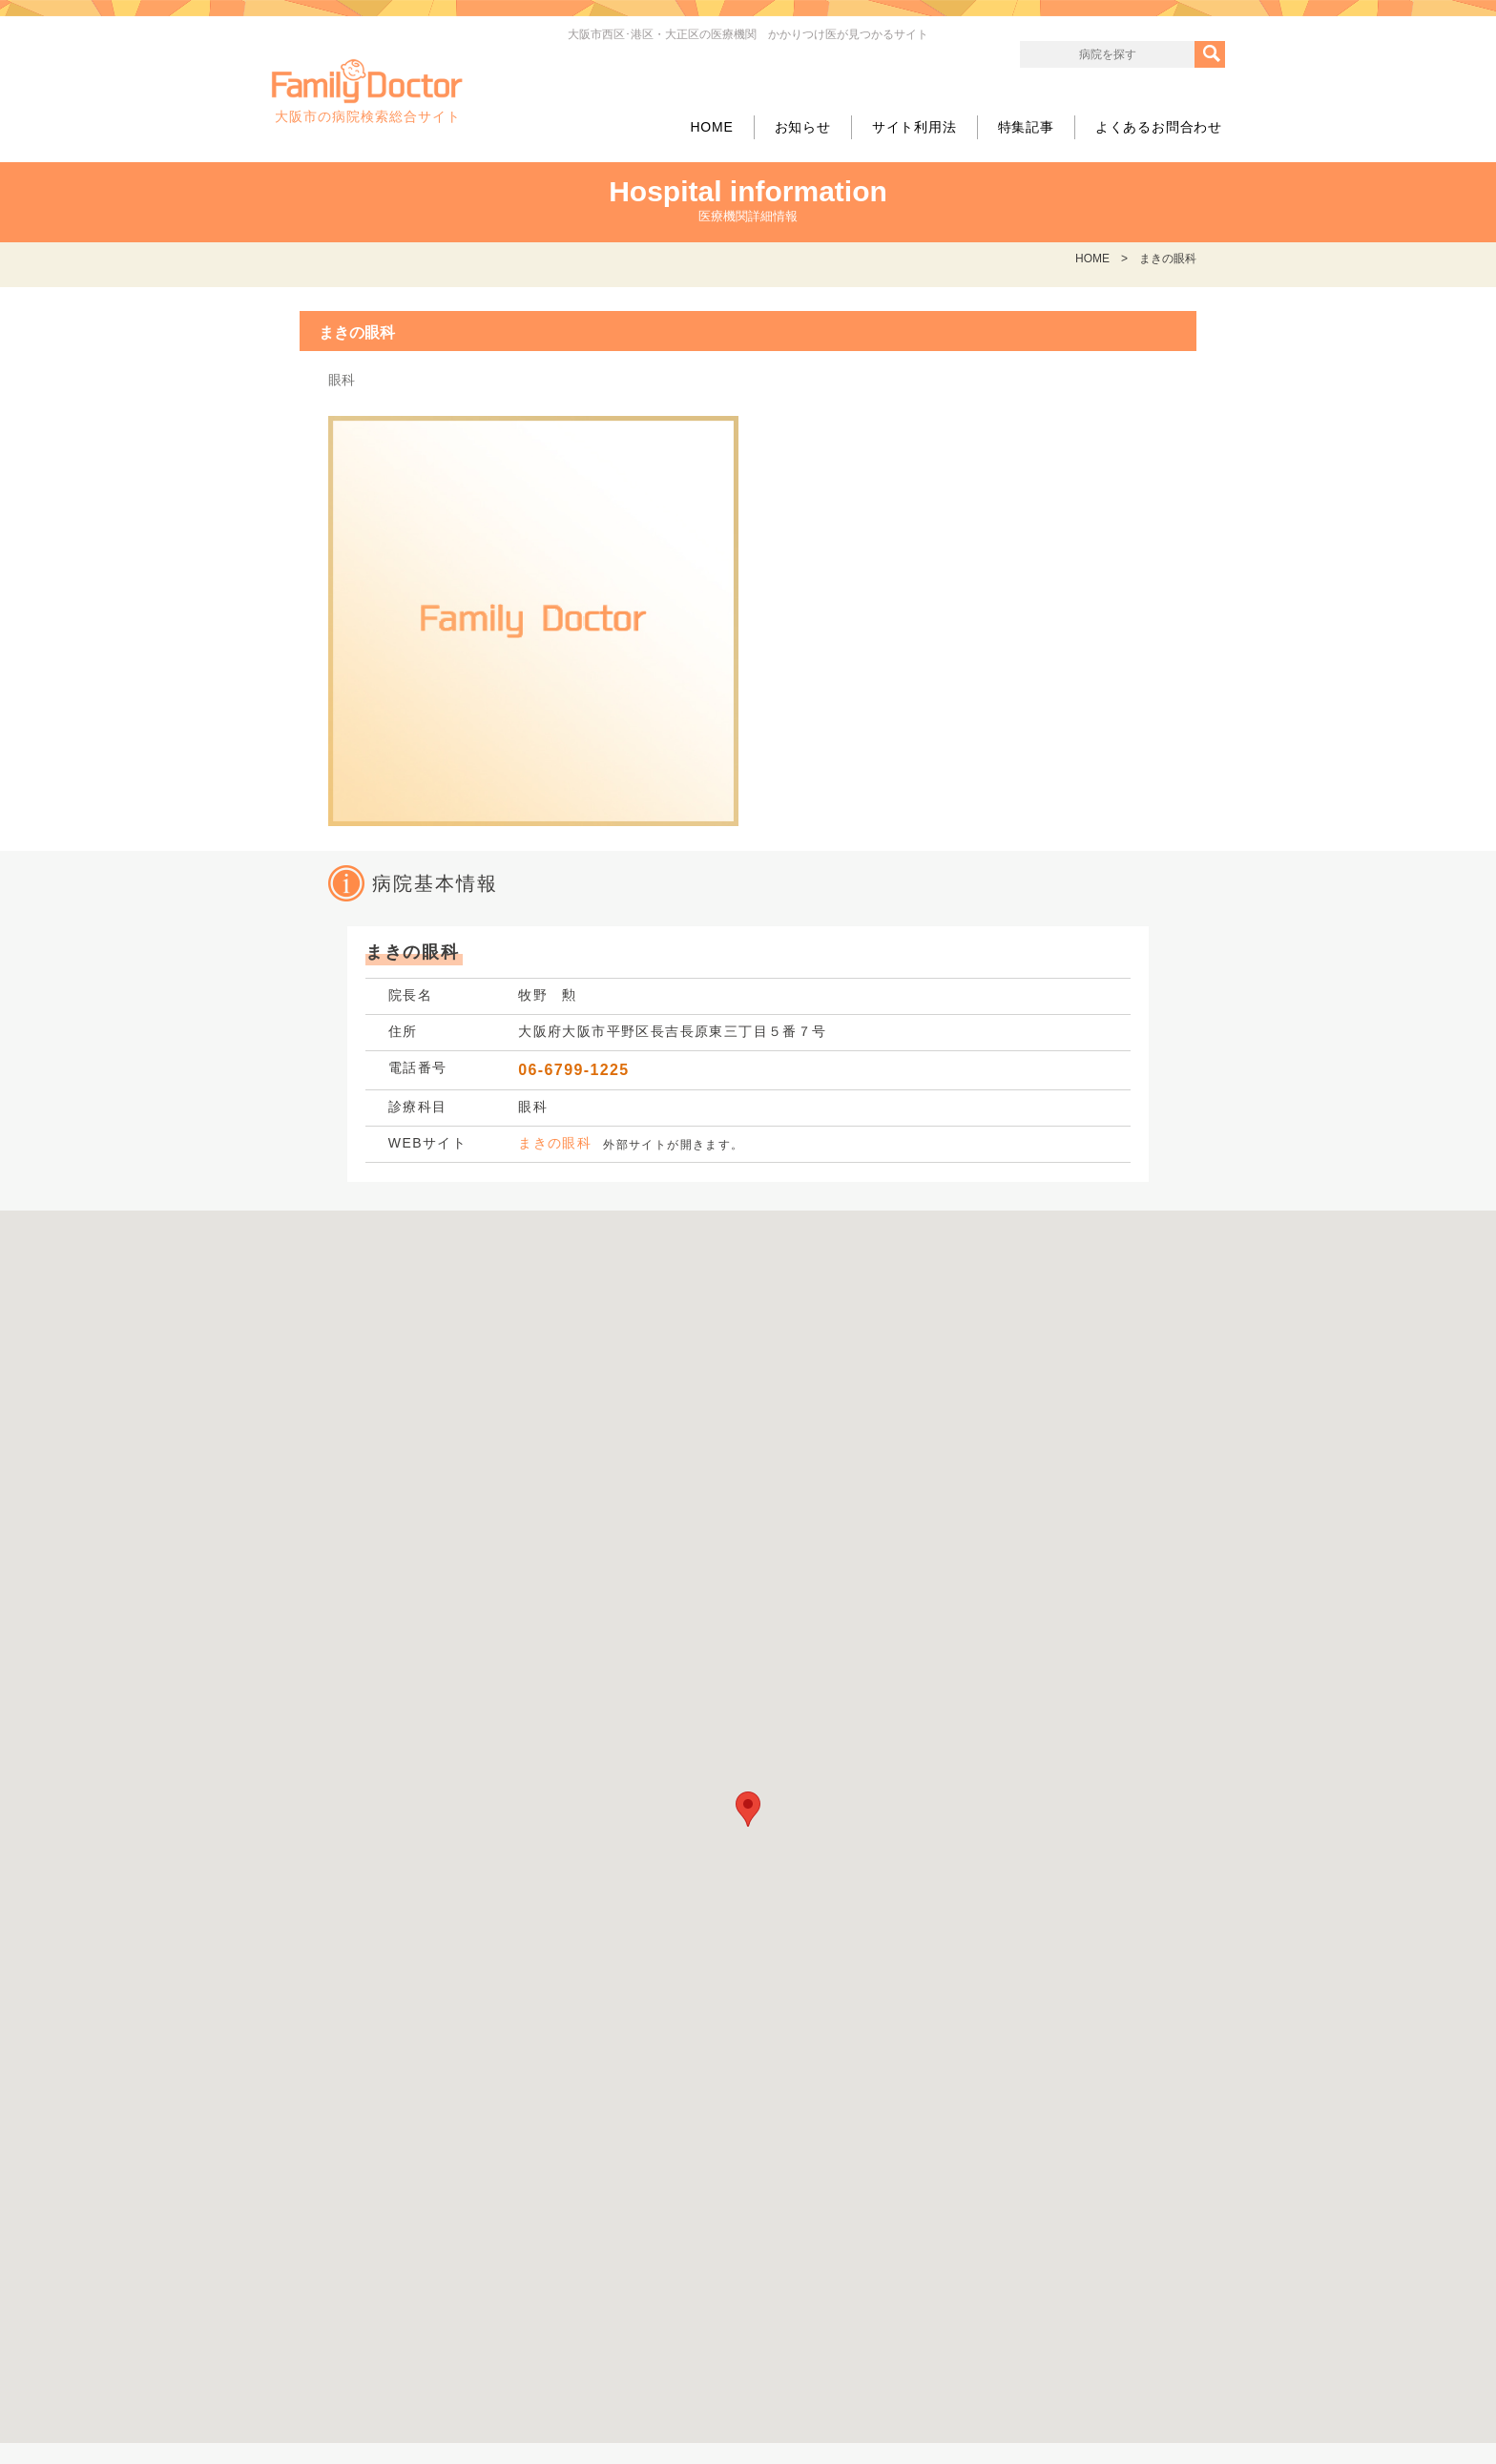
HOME (711, 127)
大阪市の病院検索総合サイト (367, 91)
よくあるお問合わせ (1158, 127)
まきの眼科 (555, 1142)
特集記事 (1026, 127)
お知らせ (803, 127)
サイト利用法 (914, 127)
